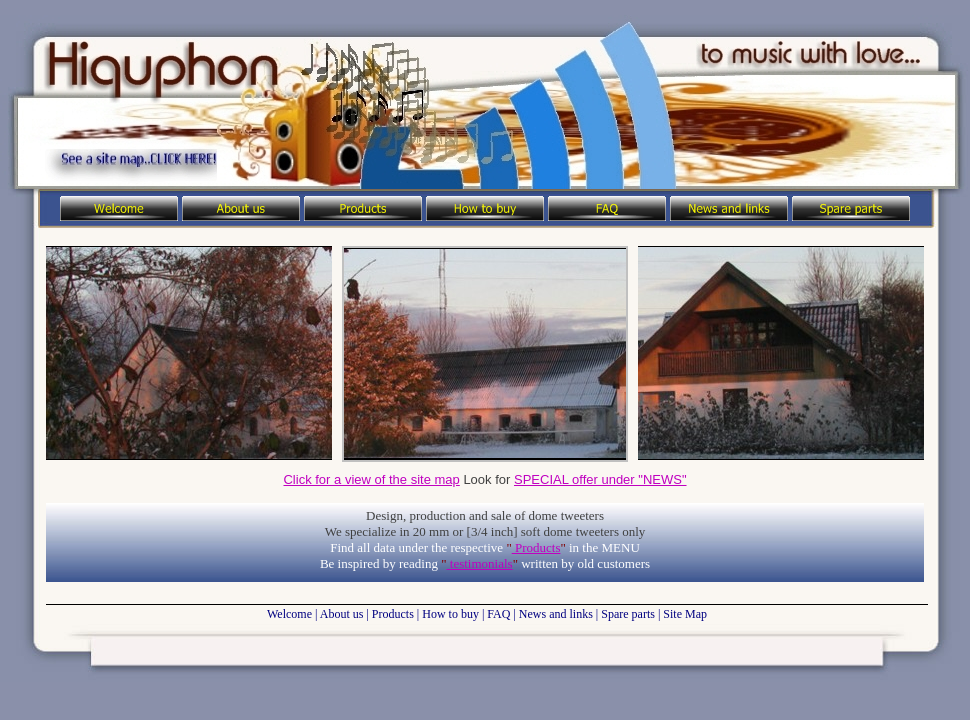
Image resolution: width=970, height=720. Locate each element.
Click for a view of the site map (371, 479)
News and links (556, 614)
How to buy (450, 614)
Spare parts (628, 614)
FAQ (498, 614)
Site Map (685, 614)
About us (342, 614)
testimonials (480, 563)
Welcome (289, 614)
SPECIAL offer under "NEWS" (600, 479)
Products (536, 547)
